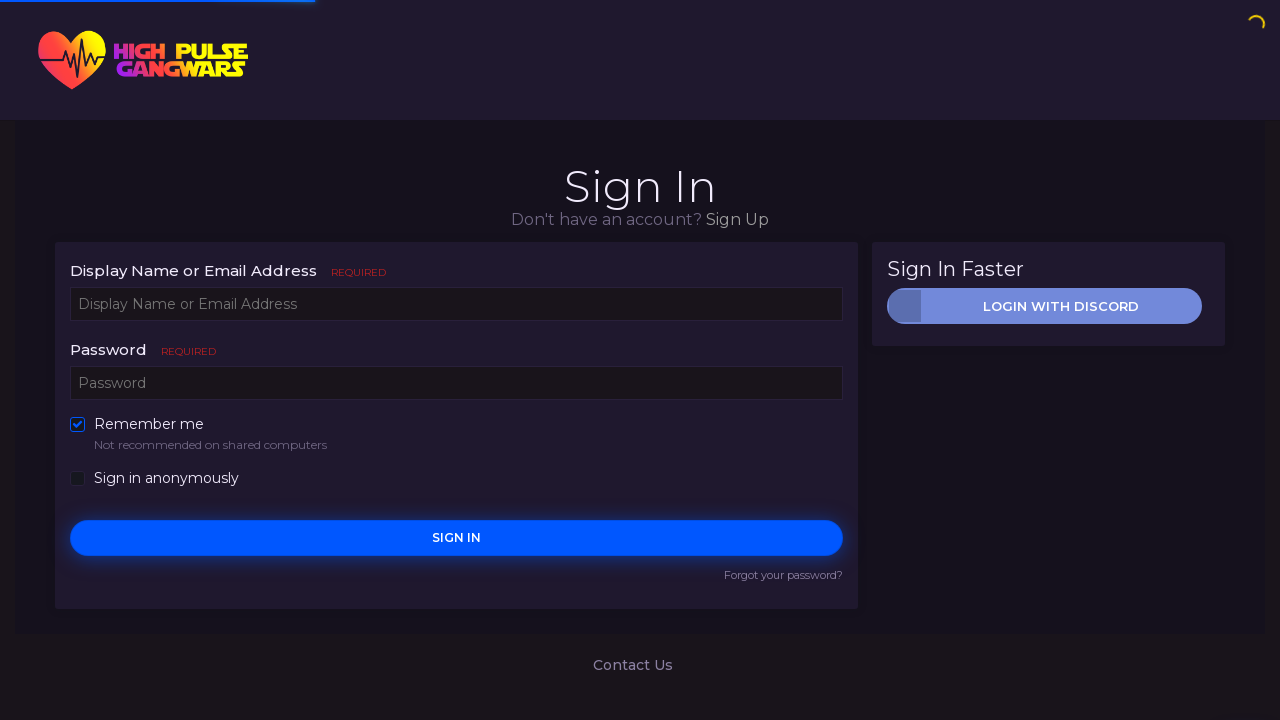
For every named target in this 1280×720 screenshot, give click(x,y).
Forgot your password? (783, 575)
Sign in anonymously (166, 478)
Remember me (149, 424)
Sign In (456, 537)
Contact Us (633, 665)
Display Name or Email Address (228, 270)
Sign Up (737, 219)
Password (143, 349)
